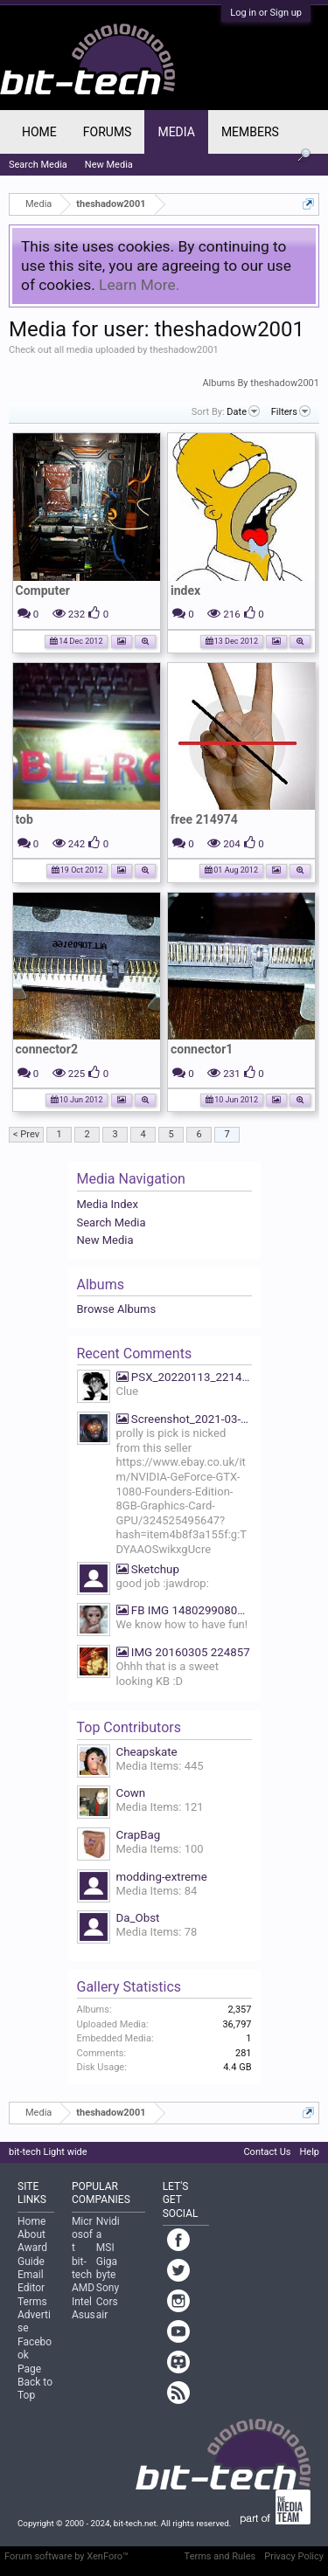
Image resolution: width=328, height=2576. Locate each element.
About (31, 2234)
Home (39, 132)
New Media (105, 1240)
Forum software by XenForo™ (66, 2556)
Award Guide (32, 2254)
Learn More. (139, 285)
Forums (107, 132)
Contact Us (266, 2152)
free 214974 (204, 819)
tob (24, 819)
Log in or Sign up (266, 12)
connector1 (202, 1049)
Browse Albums (117, 1309)
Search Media (111, 1222)
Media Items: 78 (157, 1931)
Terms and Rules (220, 2556)
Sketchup (147, 1569)
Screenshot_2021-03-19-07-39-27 (184, 1419)
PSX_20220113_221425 (184, 1377)
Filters (291, 411)
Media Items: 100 (160, 1848)
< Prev (26, 1134)
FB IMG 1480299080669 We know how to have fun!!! (184, 1610)
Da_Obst (138, 1917)
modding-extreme (161, 1876)
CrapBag (138, 1834)
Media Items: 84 (157, 1890)
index (185, 590)
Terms (32, 2302)
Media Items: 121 (160, 1806)
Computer (43, 590)
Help (309, 2152)
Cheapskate (147, 1751)
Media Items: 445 (160, 1765)
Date (243, 411)
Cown (131, 1792)
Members (250, 132)
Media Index (107, 1204)
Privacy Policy (294, 2556)
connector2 (47, 1049)
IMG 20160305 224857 (183, 1652)
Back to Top (34, 2388)
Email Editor (31, 2281)
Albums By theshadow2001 (260, 383)
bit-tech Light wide (48, 2152)
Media (175, 132)
